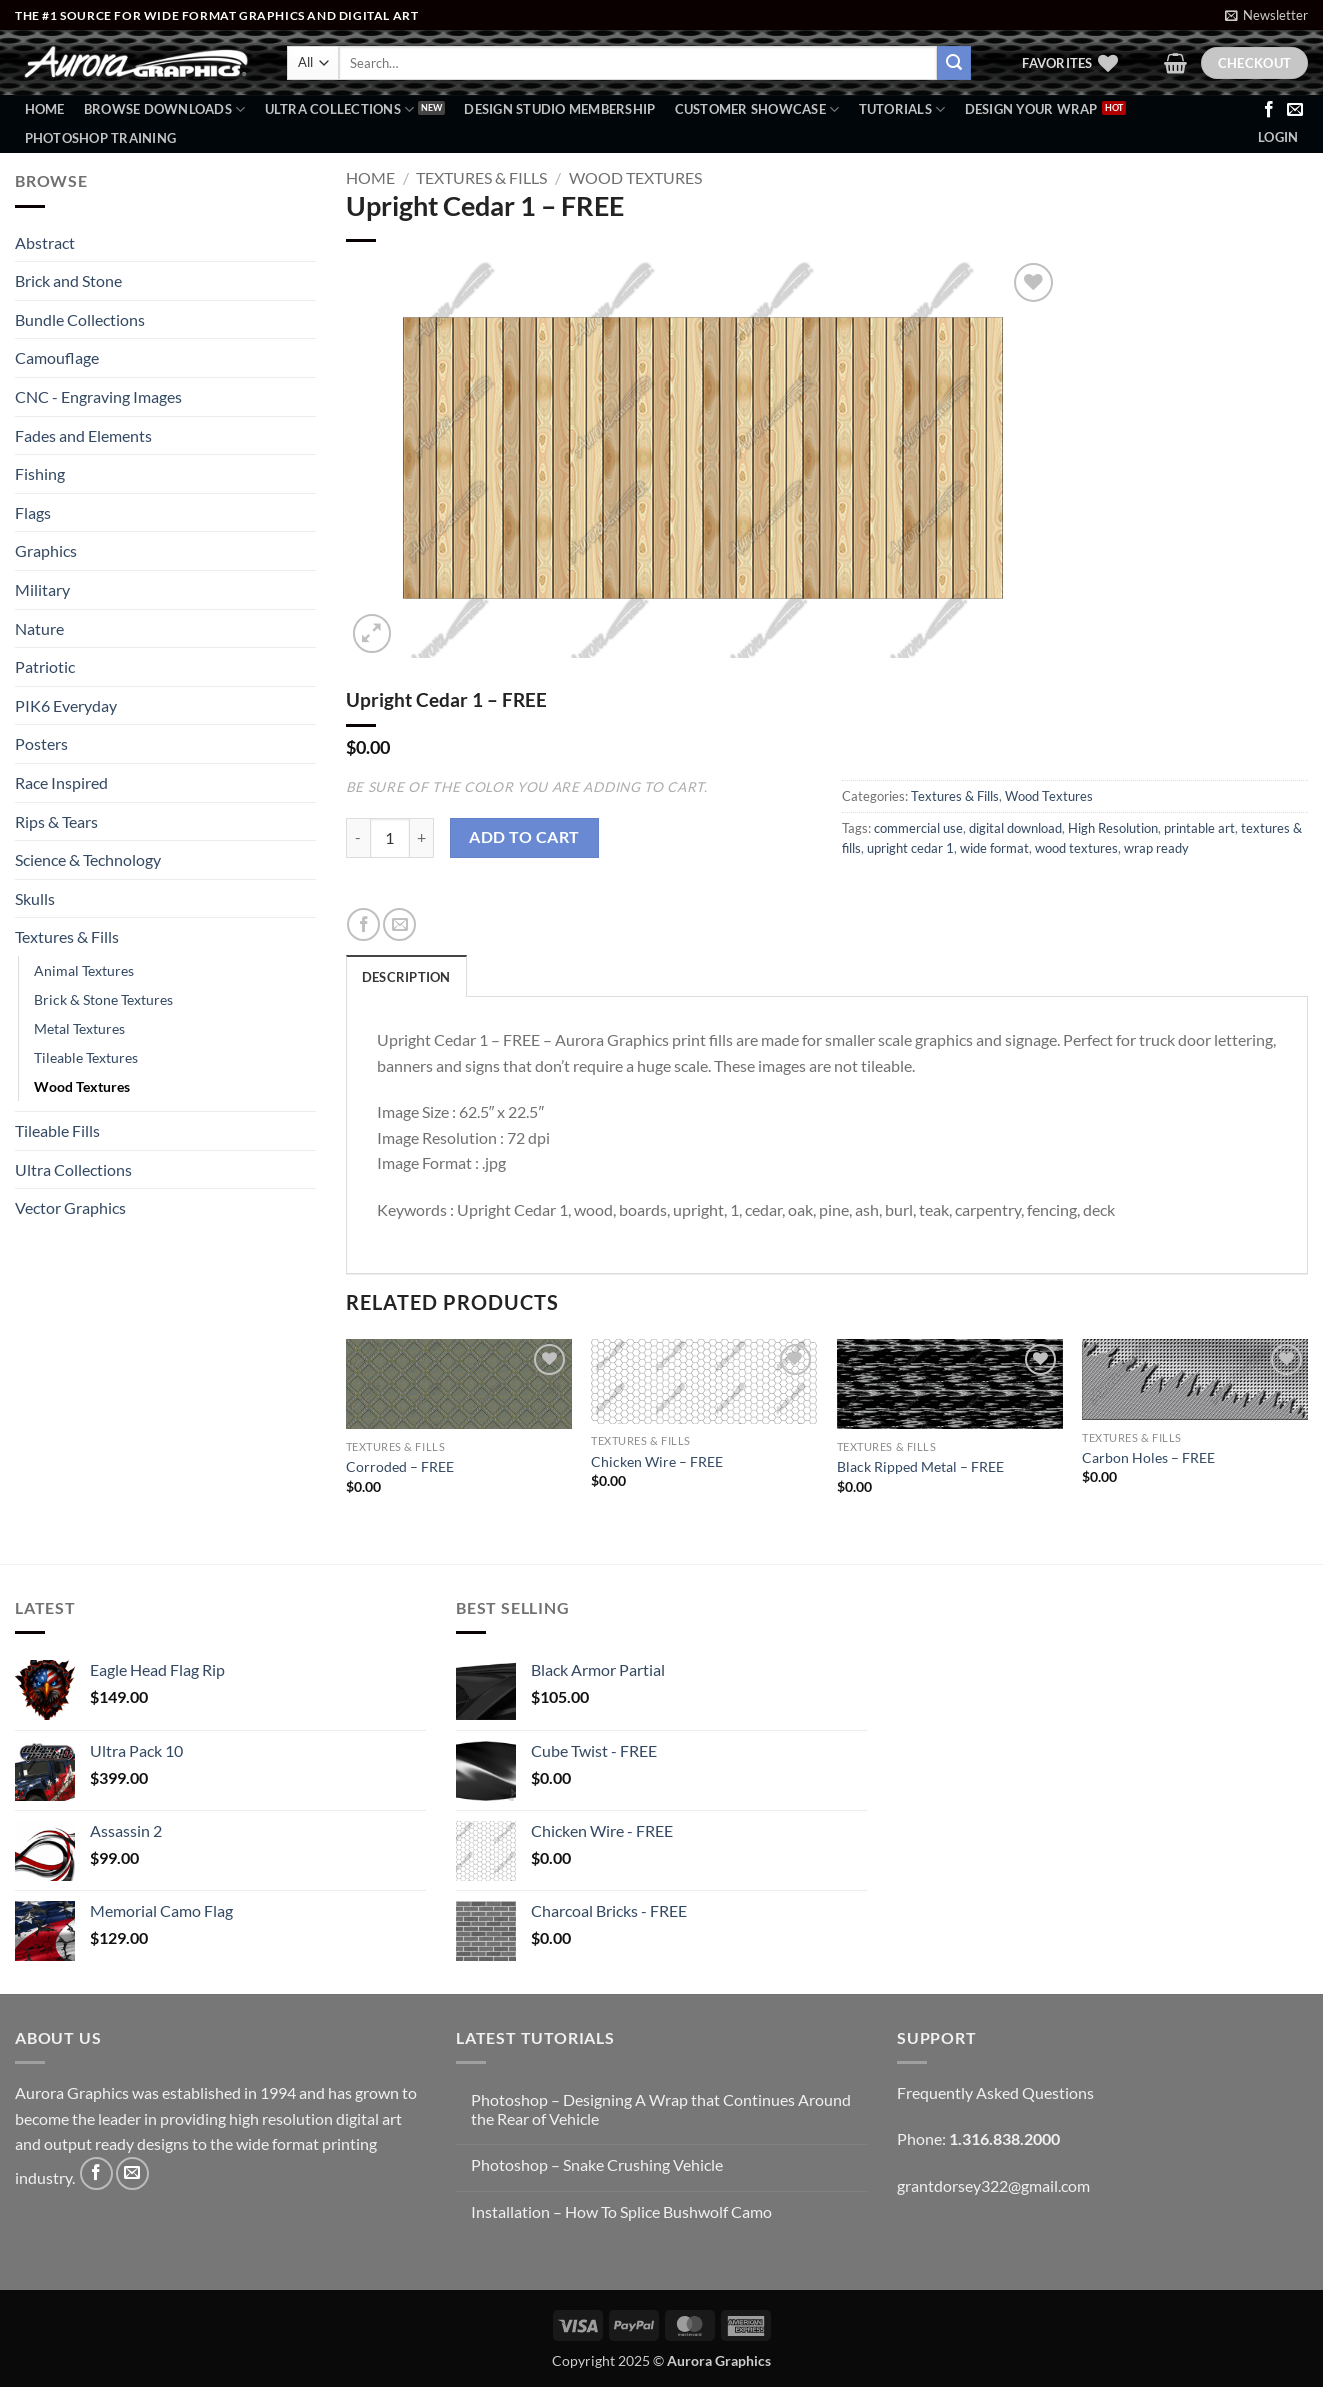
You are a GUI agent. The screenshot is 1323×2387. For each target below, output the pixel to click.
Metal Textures (79, 1028)
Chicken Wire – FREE (657, 1461)
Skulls (35, 898)
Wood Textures (82, 1086)
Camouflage (57, 357)
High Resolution (1113, 828)
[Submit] (954, 63)
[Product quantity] (390, 838)
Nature (39, 628)
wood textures (1076, 848)
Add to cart (524, 837)
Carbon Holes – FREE (1148, 1457)
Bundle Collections (80, 319)
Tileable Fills (57, 1130)
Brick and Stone (68, 280)
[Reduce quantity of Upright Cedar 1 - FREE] (358, 838)
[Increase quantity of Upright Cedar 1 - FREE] (422, 838)
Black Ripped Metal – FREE (920, 1466)
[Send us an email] (1295, 110)
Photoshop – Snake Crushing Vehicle (597, 2164)
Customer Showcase (757, 109)
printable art (1199, 828)
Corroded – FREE (400, 1466)
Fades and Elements (83, 435)
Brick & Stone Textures (103, 999)
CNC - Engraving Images (98, 396)
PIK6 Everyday (66, 705)
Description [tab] (406, 977)
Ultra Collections (340, 109)
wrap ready (1156, 848)
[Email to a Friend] (399, 924)
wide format (994, 848)
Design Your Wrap (1031, 109)
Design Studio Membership (559, 109)
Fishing (40, 473)
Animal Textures (84, 970)
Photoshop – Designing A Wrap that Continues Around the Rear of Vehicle (661, 2109)
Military (42, 589)
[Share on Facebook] (363, 924)
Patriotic (45, 666)
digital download (1015, 828)
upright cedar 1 (910, 848)
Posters (41, 743)
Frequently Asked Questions (995, 2092)
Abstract (45, 242)
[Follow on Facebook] (1269, 110)
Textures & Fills (67, 936)
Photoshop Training (101, 138)
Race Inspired (61, 782)
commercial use (918, 828)
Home (45, 109)
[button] (1266, 15)
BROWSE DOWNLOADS (165, 109)
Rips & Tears (56, 821)
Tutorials (902, 109)
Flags (33, 512)
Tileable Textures (86, 1057)
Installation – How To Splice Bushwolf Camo (621, 2211)
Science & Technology (88, 859)
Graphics (46, 550)
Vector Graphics (70, 1207)
